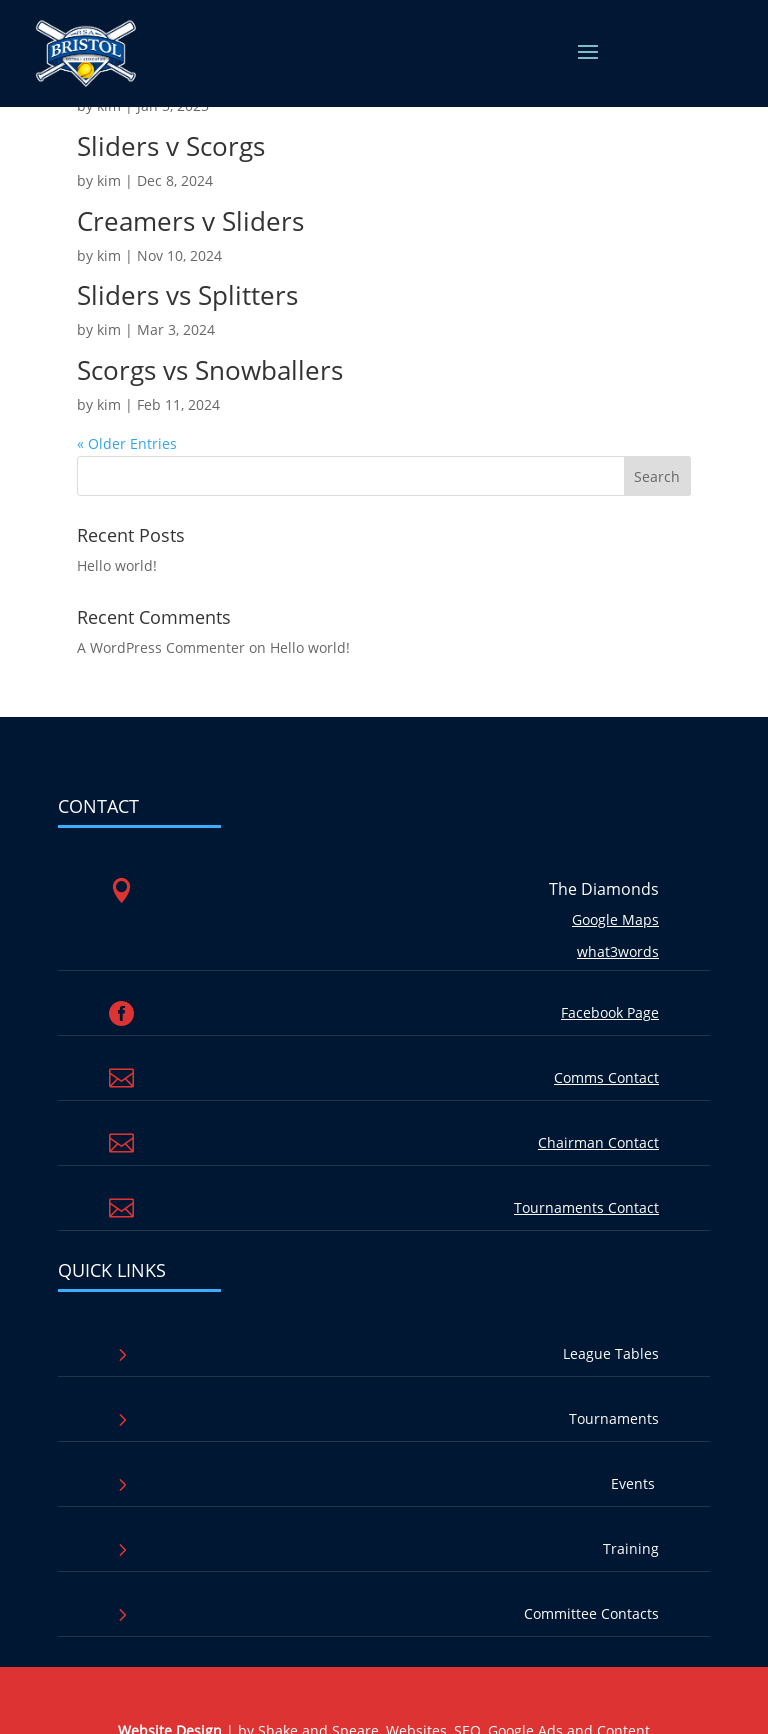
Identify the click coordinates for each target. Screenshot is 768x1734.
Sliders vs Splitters (187, 295)
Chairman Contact (598, 1142)
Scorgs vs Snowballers (210, 370)
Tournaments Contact (586, 1207)
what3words (618, 951)
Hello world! (117, 565)
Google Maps (615, 919)
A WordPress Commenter (161, 647)
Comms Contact (606, 1077)
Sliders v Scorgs (171, 146)
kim (109, 180)
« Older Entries (127, 443)
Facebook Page (610, 1012)
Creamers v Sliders (190, 221)
